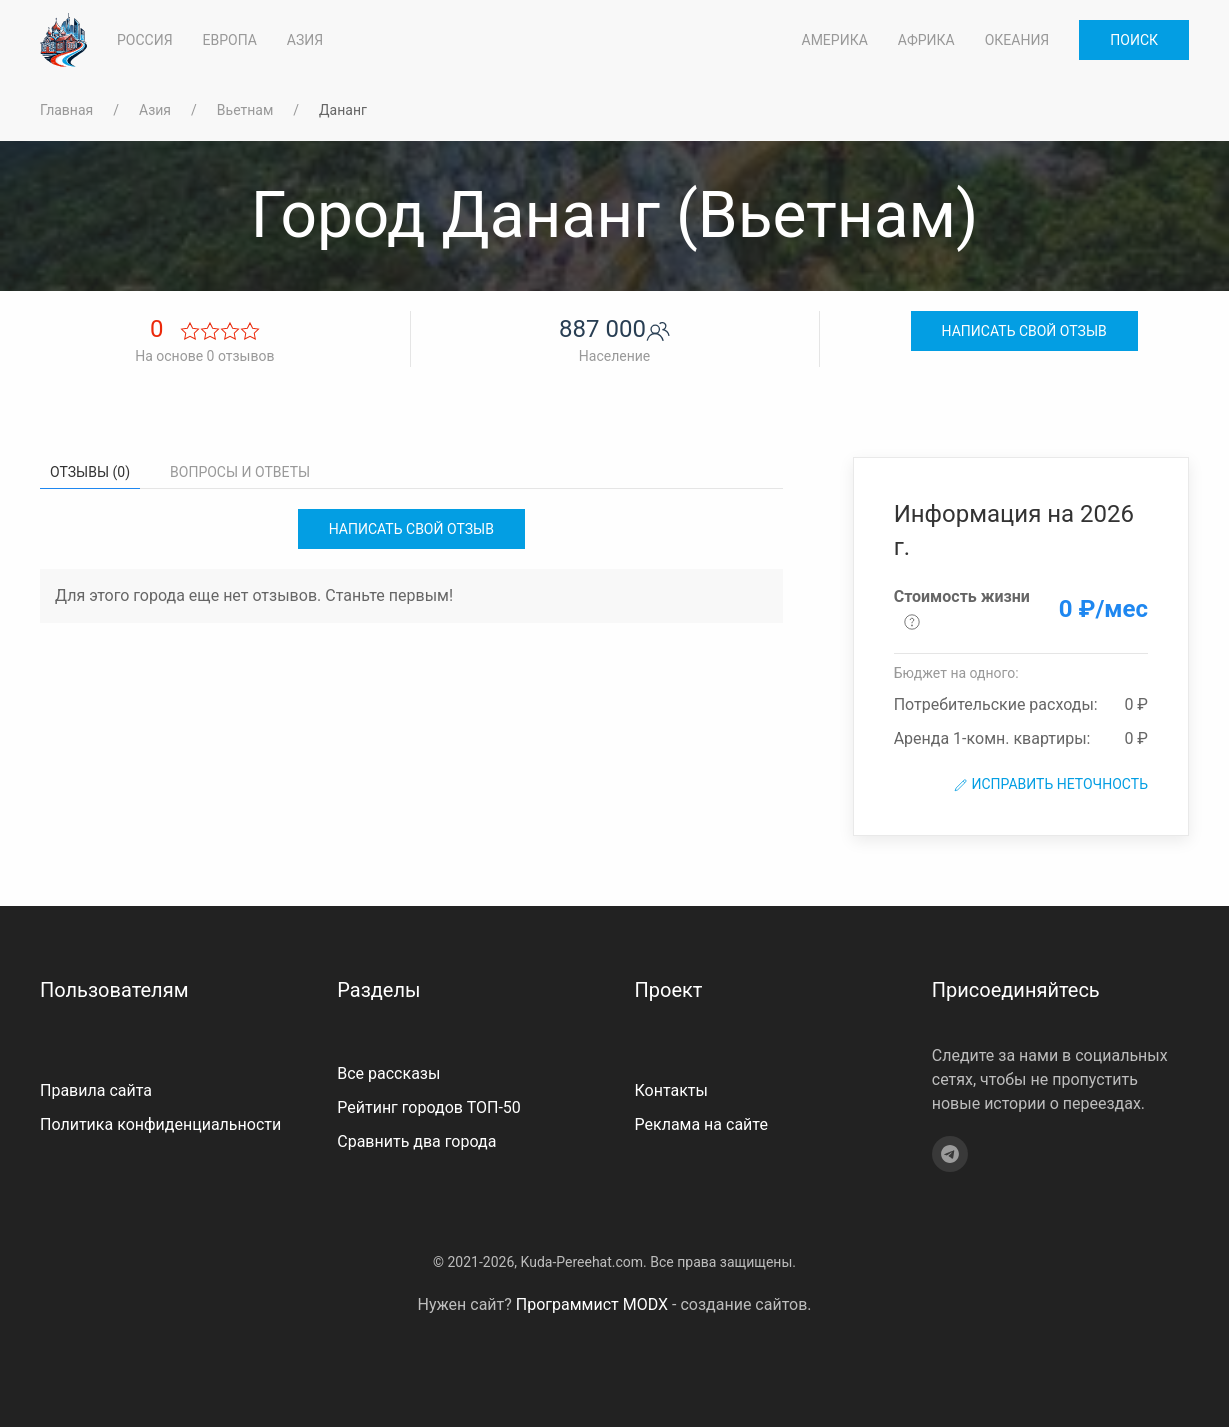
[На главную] (63, 40)
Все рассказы (388, 1073)
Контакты (671, 1090)
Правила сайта (96, 1090)
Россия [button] (145, 40)
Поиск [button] (1134, 40)
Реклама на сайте (701, 1124)
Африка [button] (926, 40)
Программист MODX (592, 1304)
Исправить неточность (1050, 784)
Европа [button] (230, 40)
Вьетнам (245, 110)
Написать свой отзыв (1024, 331)
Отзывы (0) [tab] (90, 472)
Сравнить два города (416, 1141)
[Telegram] (950, 1154)
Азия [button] (305, 40)
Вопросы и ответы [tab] (240, 472)
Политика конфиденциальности (160, 1124)
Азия (155, 110)
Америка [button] (835, 40)
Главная (66, 110)
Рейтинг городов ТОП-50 (429, 1107)
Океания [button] (1017, 40)
